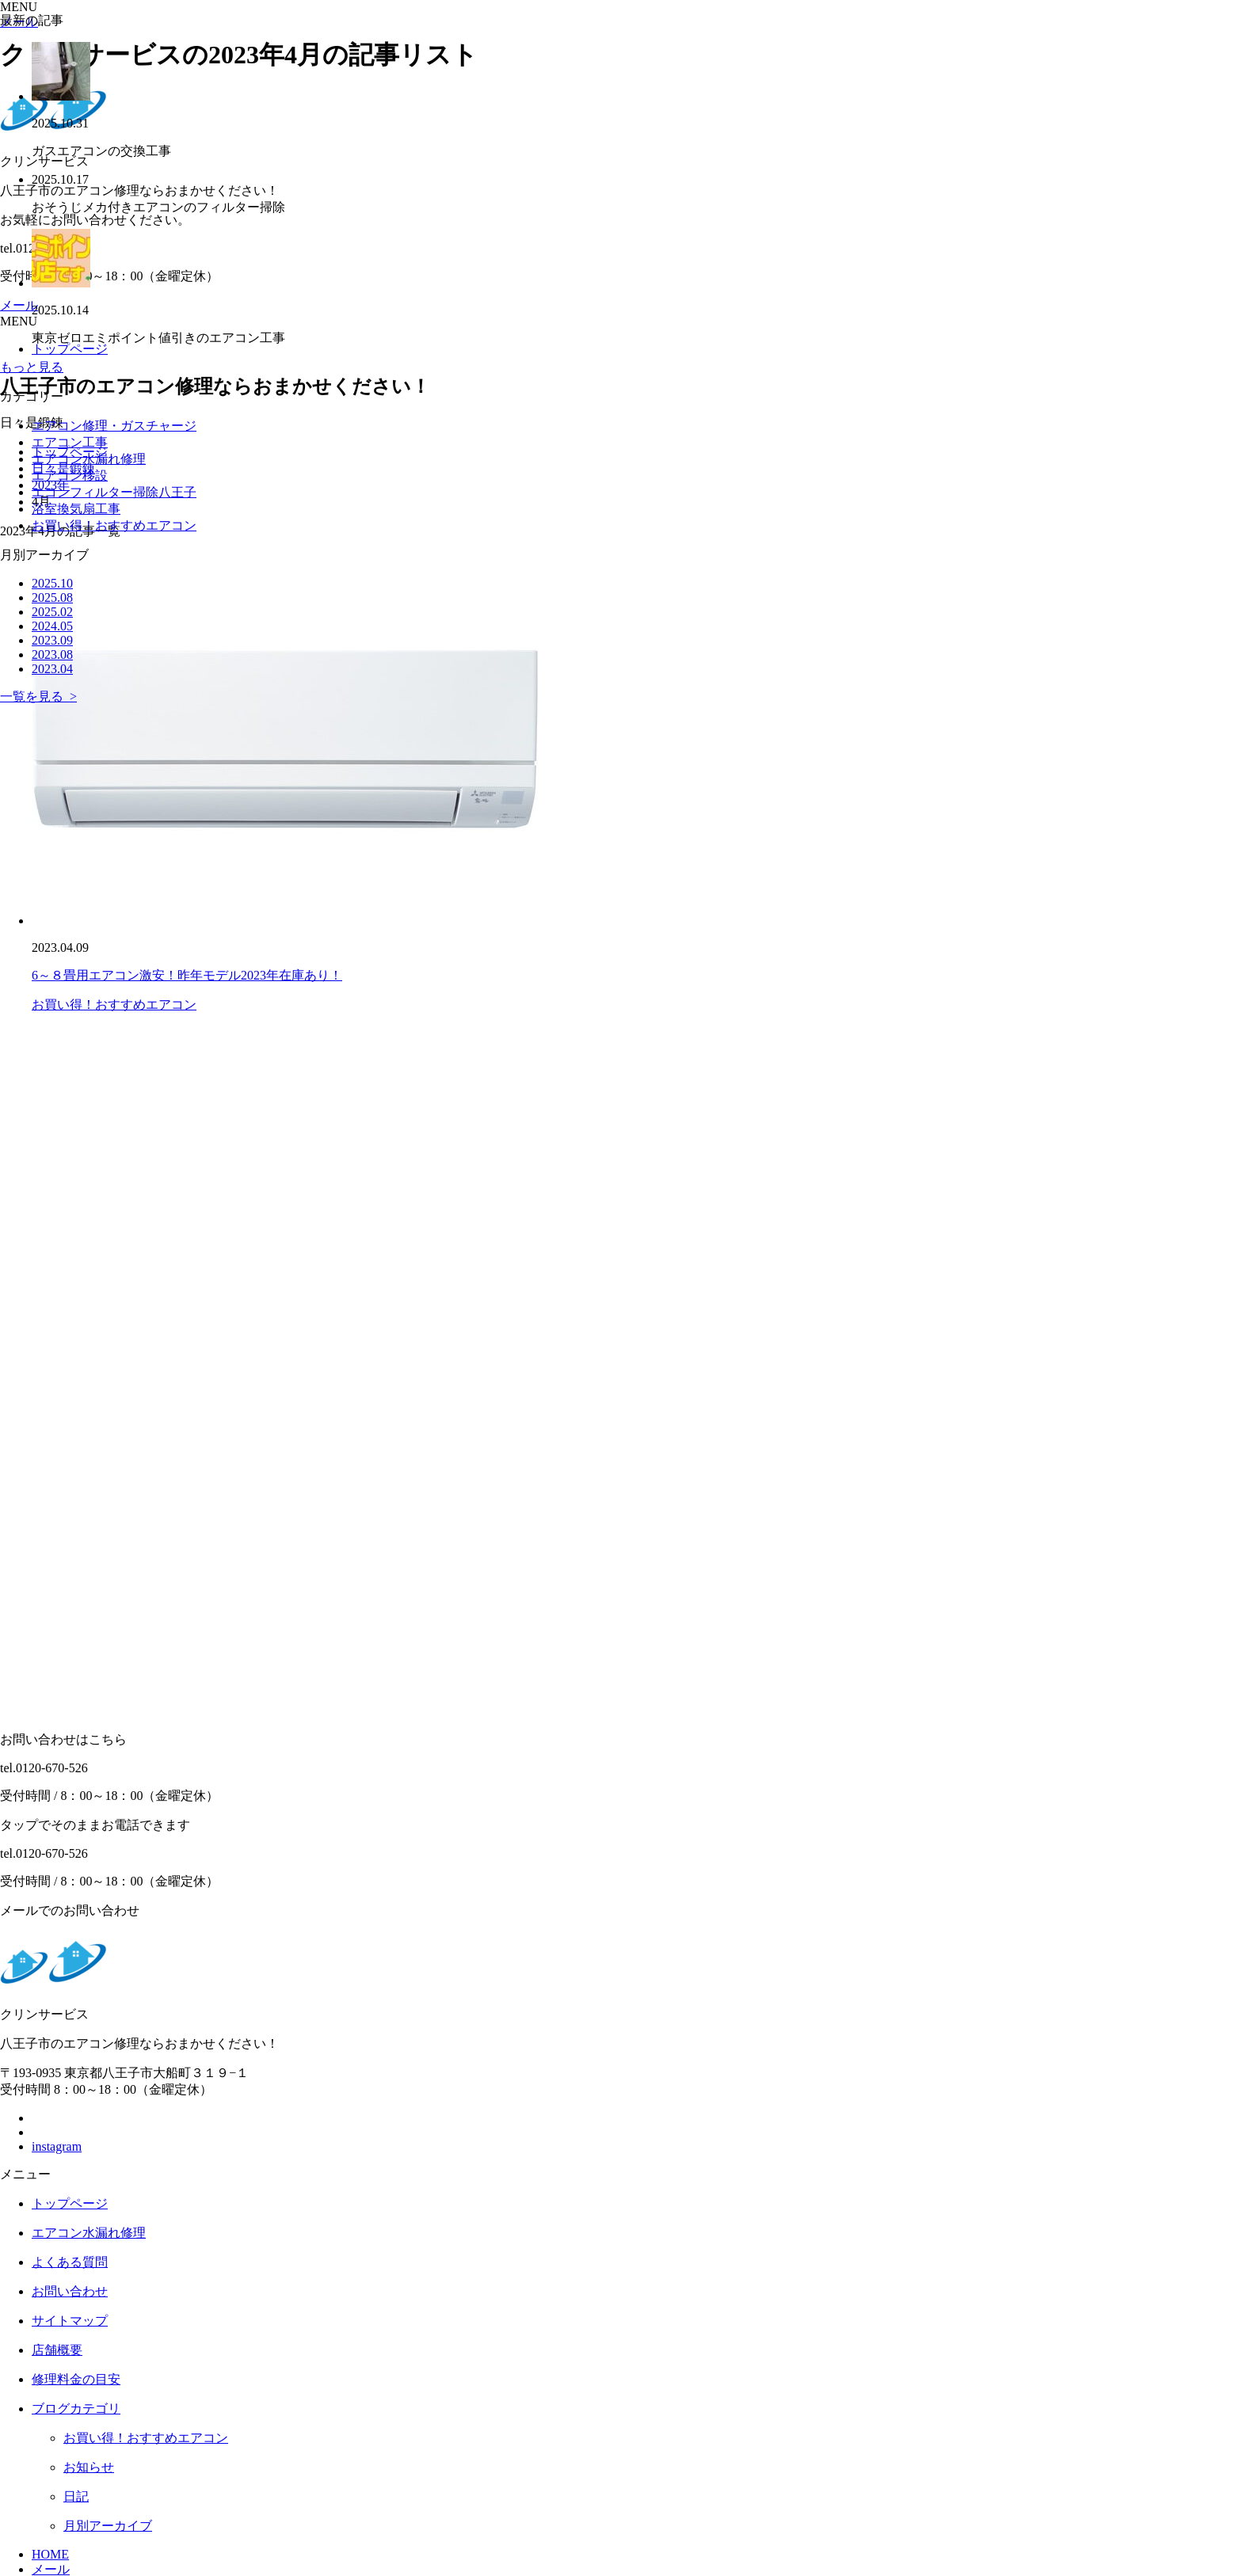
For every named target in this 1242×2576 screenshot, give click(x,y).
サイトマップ (70, 2320)
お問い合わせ (70, 2291)
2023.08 (52, 654)
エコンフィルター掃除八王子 (114, 492)
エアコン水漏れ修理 (89, 459)
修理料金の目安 (76, 2379)
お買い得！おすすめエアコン (114, 1004)
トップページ (70, 2203)
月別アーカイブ (107, 2525)
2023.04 (52, 668)
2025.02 (52, 611)
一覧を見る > (38, 696)
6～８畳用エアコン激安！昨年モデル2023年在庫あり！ (187, 975)
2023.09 (52, 640)
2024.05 (52, 626)
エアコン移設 (70, 475)
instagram (57, 2146)
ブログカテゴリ (76, 2408)
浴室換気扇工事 (76, 509)
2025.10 (52, 583)
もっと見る (31, 367)
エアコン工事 (70, 442)
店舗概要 (57, 2350)
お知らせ (88, 2467)
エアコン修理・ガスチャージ (114, 425)
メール (51, 2569)
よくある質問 (70, 2262)
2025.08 (52, 597)
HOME (50, 2554)
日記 (76, 2496)
